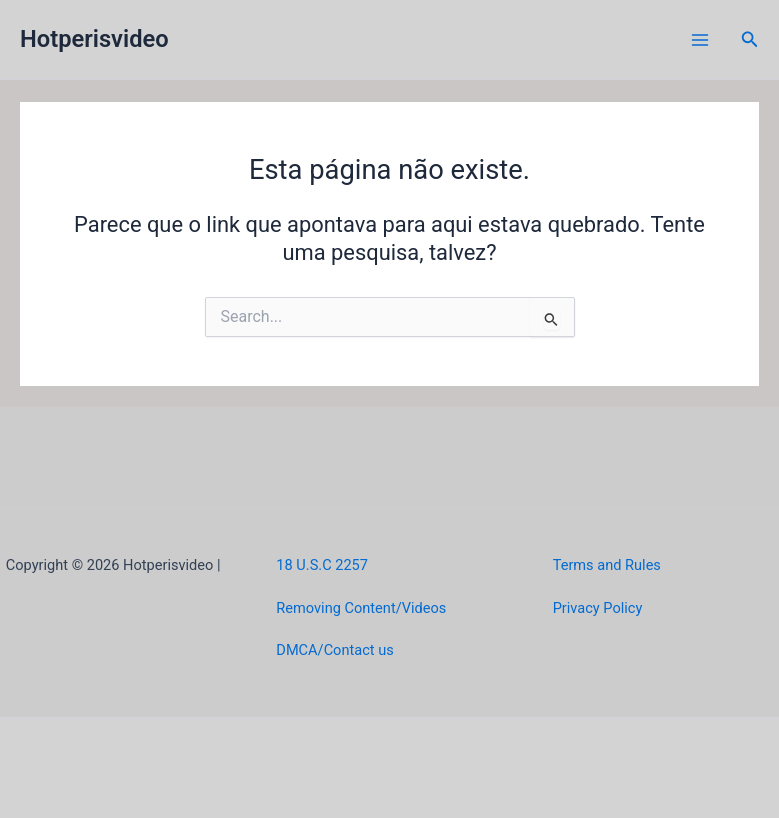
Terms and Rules (607, 565)
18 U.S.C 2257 (322, 565)
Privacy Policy (598, 608)
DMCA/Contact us (334, 650)
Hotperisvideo (94, 39)
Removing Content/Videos (361, 608)
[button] (750, 39)
